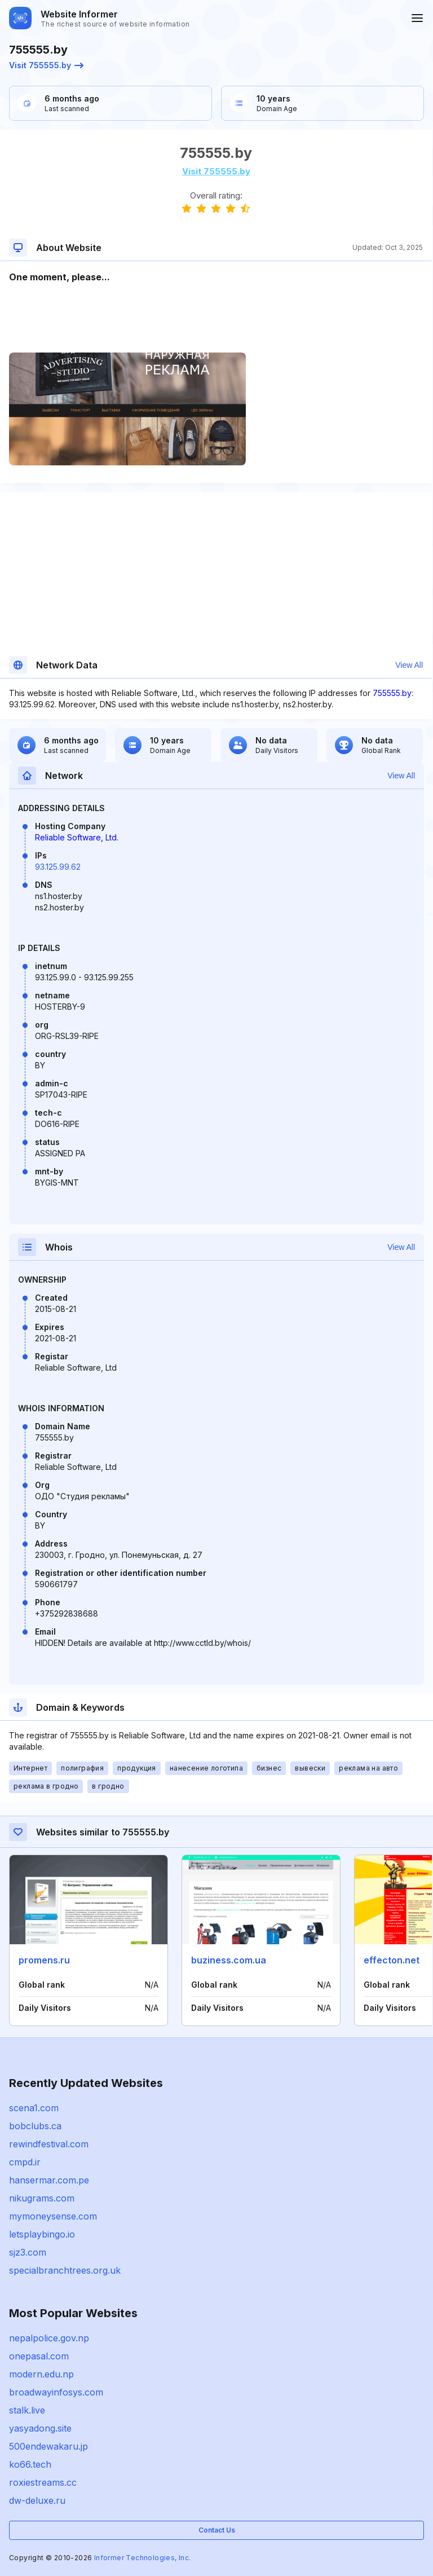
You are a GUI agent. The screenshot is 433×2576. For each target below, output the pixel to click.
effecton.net (391, 1960)
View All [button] (409, 665)
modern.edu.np (41, 2374)
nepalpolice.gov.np (49, 2338)
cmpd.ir (25, 2162)
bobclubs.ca (35, 2126)
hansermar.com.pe (49, 2180)
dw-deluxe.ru (37, 2500)
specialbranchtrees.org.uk (65, 2270)
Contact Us (216, 2530)
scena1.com (34, 2107)
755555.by (392, 693)
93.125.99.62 (58, 866)
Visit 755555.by (46, 65)
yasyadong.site (40, 2428)
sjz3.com (27, 2252)
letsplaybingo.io (42, 2234)
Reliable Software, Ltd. (76, 837)
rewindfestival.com (49, 2144)
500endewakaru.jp (48, 2446)
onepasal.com (39, 2356)
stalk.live (27, 2410)
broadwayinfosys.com (56, 2392)
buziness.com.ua (228, 1960)
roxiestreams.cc (43, 2482)
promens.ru (44, 1960)
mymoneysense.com (53, 2216)
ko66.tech (30, 2464)
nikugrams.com (41, 2198)
